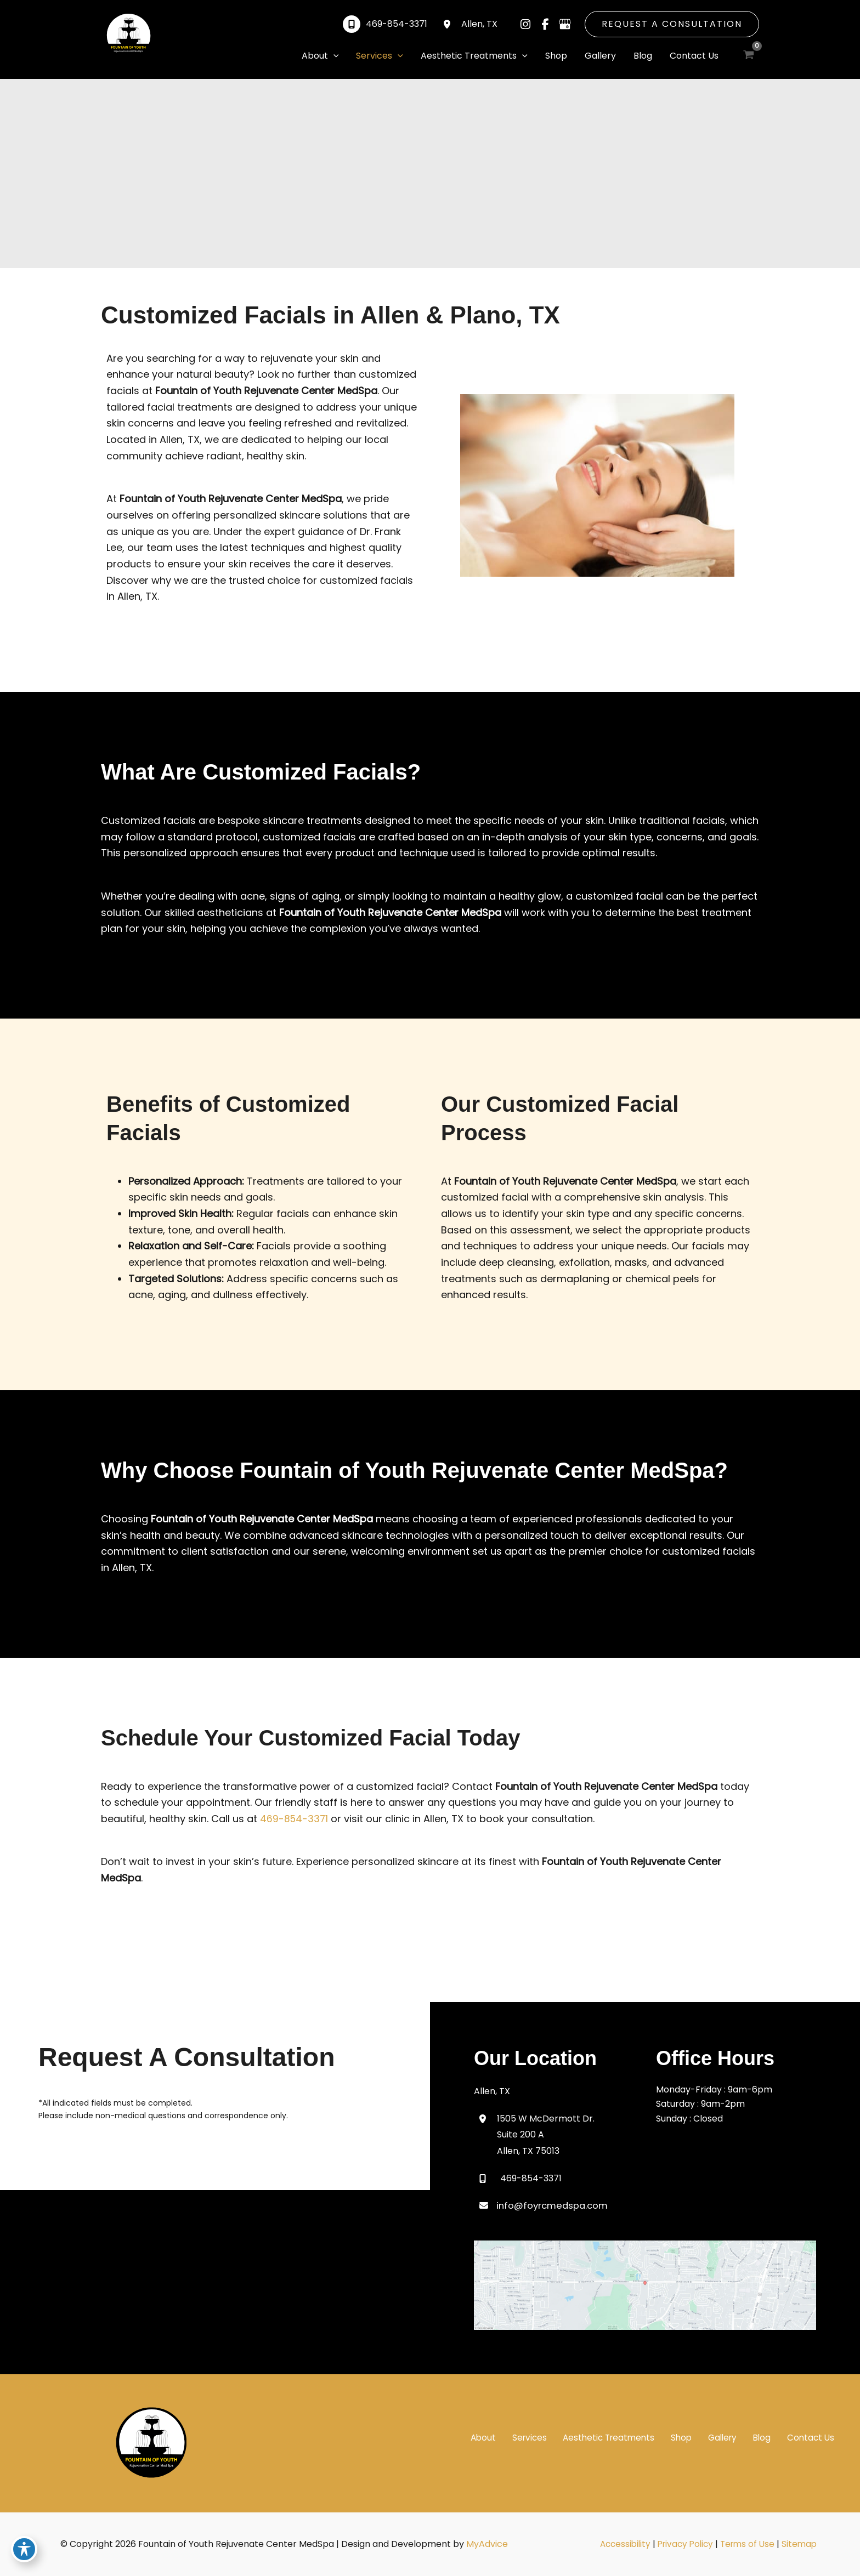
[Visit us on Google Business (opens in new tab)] (565, 24)
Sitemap (804, 2544)
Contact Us (816, 2437)
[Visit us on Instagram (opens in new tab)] (525, 24)
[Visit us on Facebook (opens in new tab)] (545, 24)
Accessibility (621, 2544)
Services (562, 2437)
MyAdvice (487, 2544)
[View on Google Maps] (645, 2284)
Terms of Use (750, 2544)
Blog (774, 2437)
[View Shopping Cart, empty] (748, 55)
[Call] (385, 24)
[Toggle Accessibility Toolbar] (24, 2552)
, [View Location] (479, 24)
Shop (705, 2437)
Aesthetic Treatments (637, 2437)
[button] (672, 24)
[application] (333, 56)
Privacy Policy (685, 2544)
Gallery (740, 2437)
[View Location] (449, 24)
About (522, 2437)
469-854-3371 (295, 1819)
